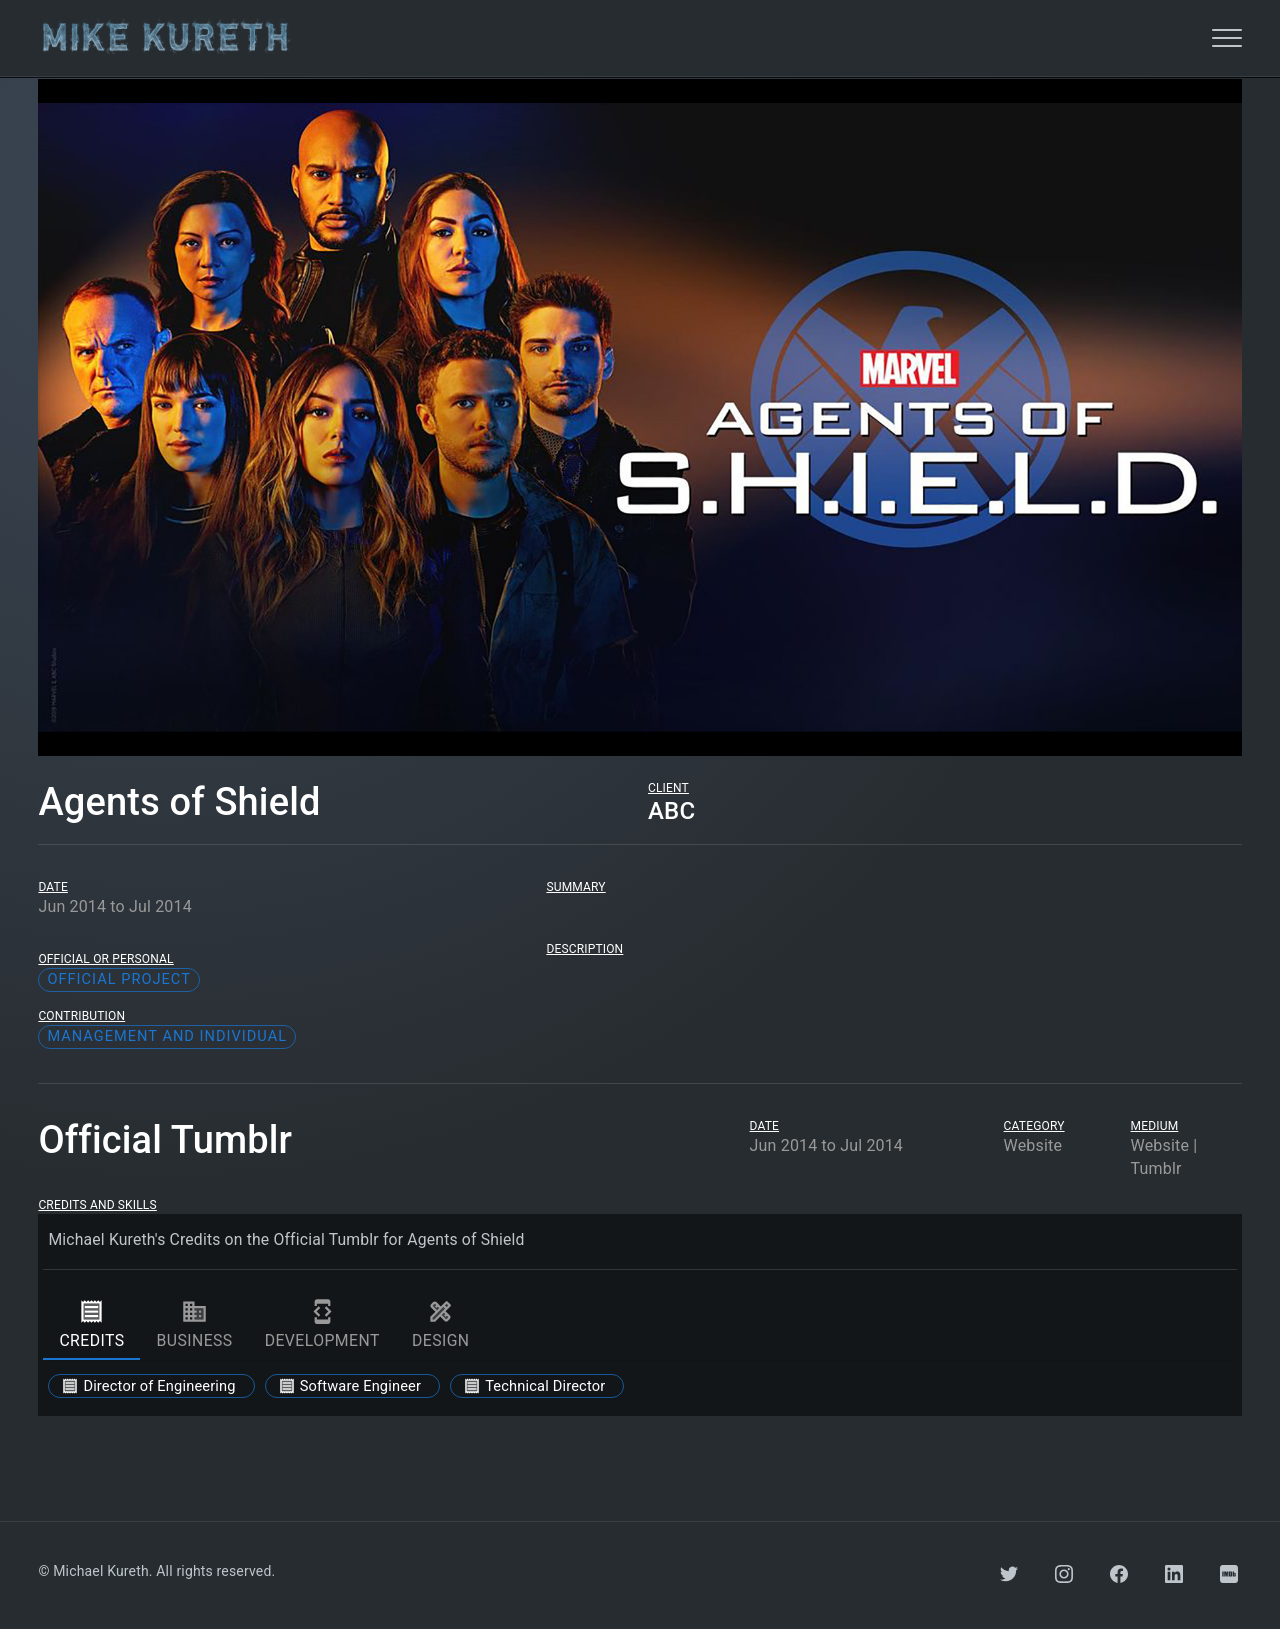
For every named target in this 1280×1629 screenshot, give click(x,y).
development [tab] (322, 1324)
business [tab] (194, 1324)
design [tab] (441, 1324)
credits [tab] (91, 1324)
